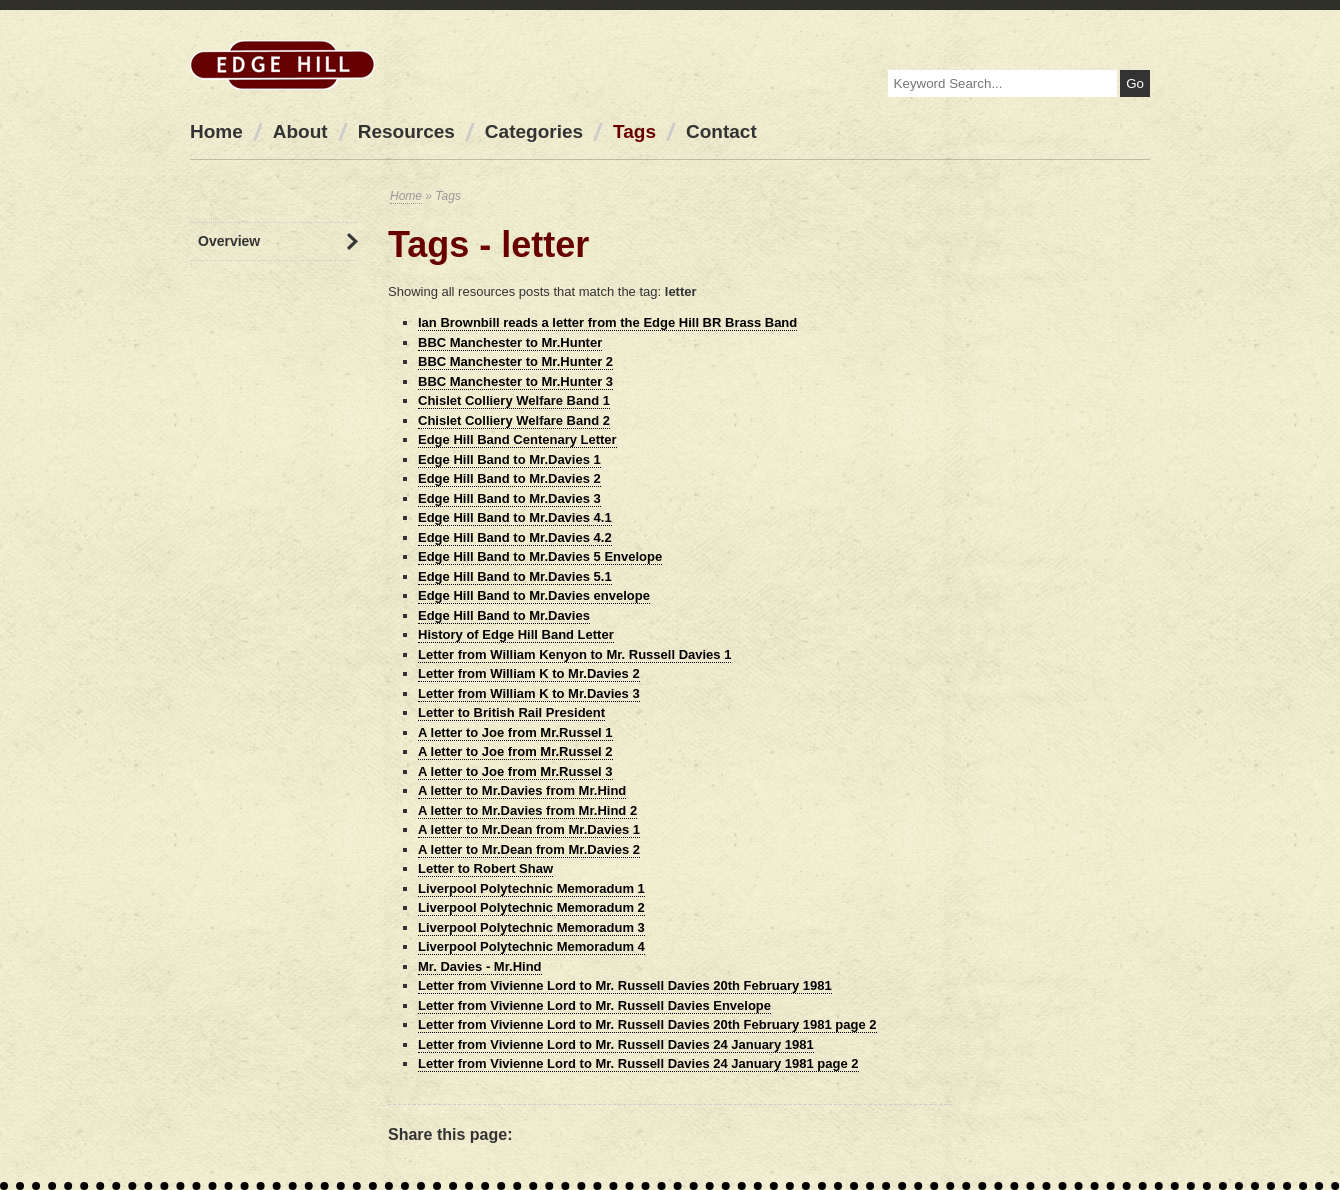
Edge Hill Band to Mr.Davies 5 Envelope (540, 556)
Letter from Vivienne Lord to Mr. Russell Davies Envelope (594, 1005)
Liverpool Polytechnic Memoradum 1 (531, 888)
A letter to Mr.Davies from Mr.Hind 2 (527, 810)
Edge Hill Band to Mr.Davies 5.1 (515, 576)
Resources (406, 131)
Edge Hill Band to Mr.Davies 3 (509, 498)
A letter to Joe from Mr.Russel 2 (515, 751)
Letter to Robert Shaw (485, 868)
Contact (721, 131)
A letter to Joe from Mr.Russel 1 (515, 732)
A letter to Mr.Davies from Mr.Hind (522, 790)
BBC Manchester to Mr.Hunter (510, 342)
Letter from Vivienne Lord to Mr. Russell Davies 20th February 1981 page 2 (647, 1024)
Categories (534, 131)
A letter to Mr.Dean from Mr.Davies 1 (529, 829)
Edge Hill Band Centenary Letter (517, 439)
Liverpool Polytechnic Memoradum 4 (531, 946)
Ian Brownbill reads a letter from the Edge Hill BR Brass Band (607, 322)
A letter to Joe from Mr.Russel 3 (515, 771)
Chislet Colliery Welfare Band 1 (514, 400)
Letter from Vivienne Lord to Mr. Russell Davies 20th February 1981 (625, 985)
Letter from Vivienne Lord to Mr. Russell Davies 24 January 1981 (616, 1044)
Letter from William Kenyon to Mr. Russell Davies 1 (574, 654)
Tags (634, 131)
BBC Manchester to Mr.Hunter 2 (515, 361)
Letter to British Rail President (511, 712)
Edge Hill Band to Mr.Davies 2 (509, 478)
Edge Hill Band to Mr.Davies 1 (509, 459)
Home (216, 131)
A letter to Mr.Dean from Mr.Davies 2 (529, 849)
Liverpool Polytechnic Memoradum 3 (531, 927)
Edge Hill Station (282, 65)
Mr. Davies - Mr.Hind (480, 966)
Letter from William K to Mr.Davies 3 (529, 693)
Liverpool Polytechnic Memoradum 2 (531, 907)
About (300, 131)
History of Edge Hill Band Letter (516, 634)
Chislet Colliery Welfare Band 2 (514, 420)
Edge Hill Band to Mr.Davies (504, 615)
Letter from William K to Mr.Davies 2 (529, 673)
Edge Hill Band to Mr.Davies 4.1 (515, 517)
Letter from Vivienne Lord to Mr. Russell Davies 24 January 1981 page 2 (638, 1063)
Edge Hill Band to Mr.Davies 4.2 (515, 537)
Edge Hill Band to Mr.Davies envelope (534, 595)
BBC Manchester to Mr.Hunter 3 (515, 381)
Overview (229, 241)
